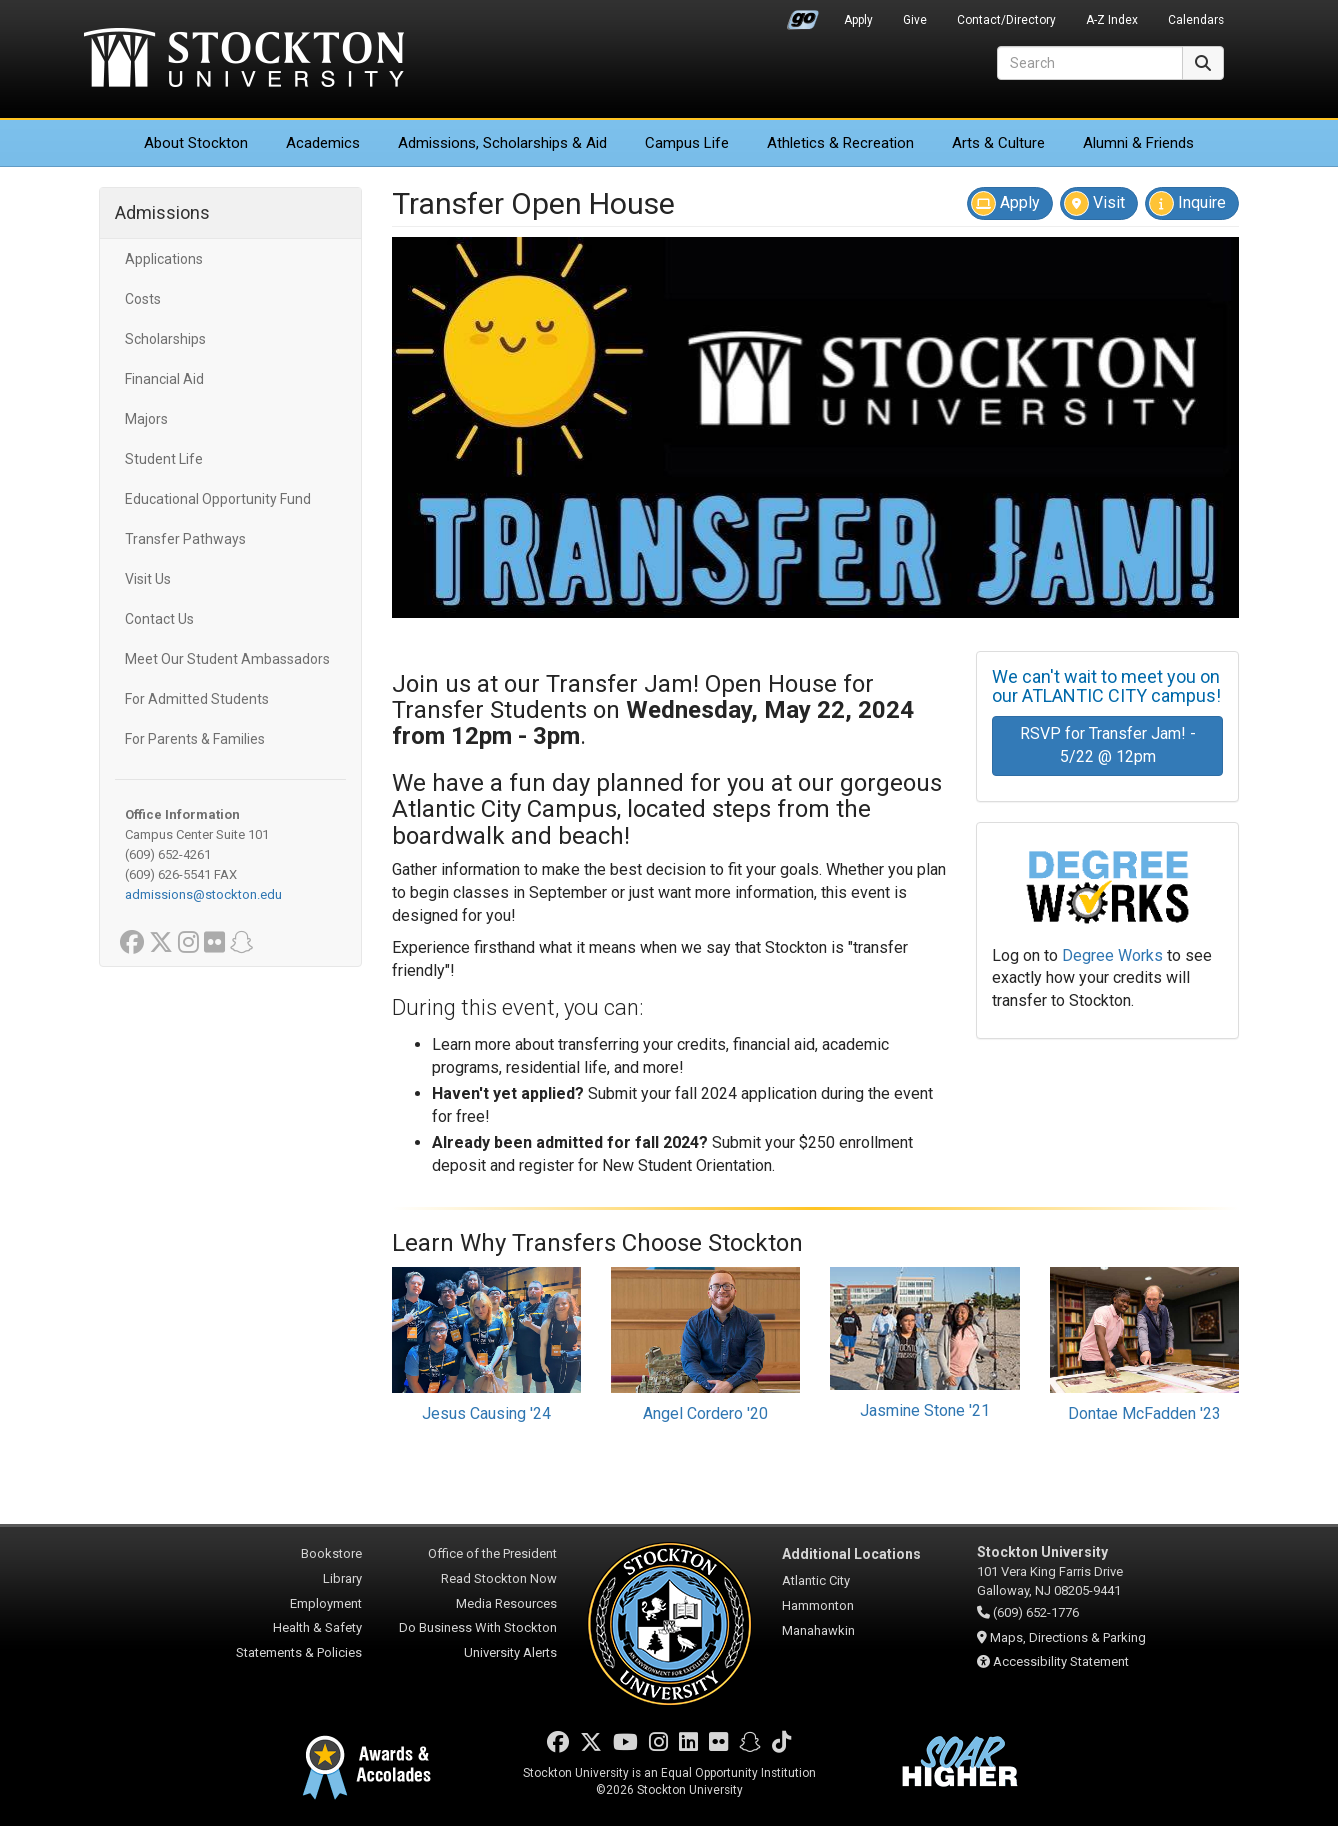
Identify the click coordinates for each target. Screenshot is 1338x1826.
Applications (164, 259)
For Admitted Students (197, 699)
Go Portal (803, 15)
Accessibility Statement (1061, 1661)
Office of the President (492, 1553)
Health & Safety (317, 1627)
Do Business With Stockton (478, 1627)
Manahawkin (818, 1630)
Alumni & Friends (1138, 143)
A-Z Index (1112, 20)
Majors (146, 419)
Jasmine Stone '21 (925, 1410)
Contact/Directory (1006, 20)
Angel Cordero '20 (705, 1413)
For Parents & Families (195, 739)
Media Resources (506, 1603)
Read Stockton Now (499, 1578)
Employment (326, 1603)
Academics (323, 143)
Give (915, 20)
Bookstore (331, 1553)
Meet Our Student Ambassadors (227, 659)
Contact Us (159, 619)
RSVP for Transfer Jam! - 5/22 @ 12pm (1108, 745)
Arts (998, 143)
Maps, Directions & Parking (1068, 1637)
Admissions (502, 143)
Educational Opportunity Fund (218, 499)
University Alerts (510, 1652)
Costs (143, 299)
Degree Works (1112, 955)
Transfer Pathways (185, 539)
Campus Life (687, 143)
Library (342, 1578)
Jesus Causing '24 (486, 1413)
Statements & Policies (299, 1652)
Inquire (1187, 203)
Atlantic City (816, 1580)
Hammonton (818, 1605)
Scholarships (165, 339)
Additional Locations (851, 1554)
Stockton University (244, 60)
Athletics (840, 143)
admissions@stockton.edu (203, 894)
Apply (858, 20)
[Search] (1090, 63)
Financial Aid (164, 379)
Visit (1094, 203)
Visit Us (148, 579)
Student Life (164, 459)
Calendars (1196, 20)
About (196, 143)
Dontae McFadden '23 (1144, 1413)
